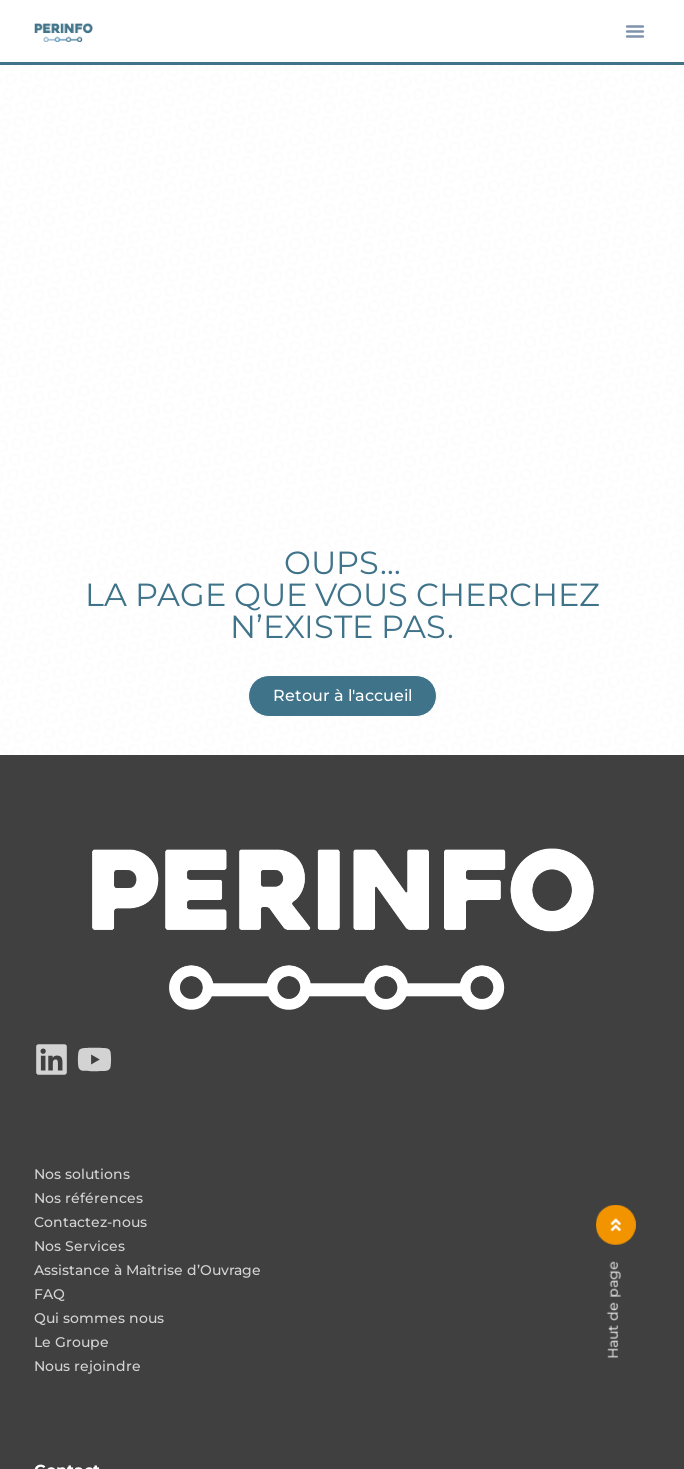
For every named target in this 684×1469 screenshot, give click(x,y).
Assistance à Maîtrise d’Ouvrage (147, 1271)
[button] (635, 31)
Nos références (88, 1199)
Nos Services (79, 1247)
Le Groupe (71, 1343)
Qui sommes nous (99, 1319)
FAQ (49, 1295)
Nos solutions (82, 1175)
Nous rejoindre (87, 1367)
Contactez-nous (90, 1223)
